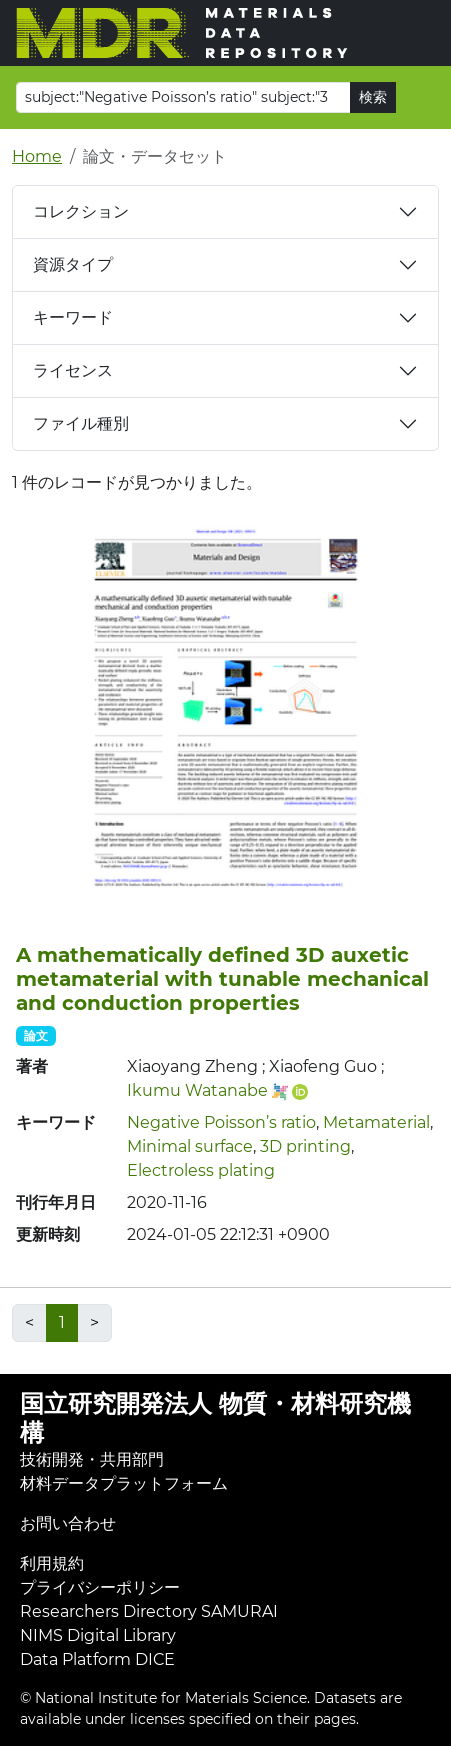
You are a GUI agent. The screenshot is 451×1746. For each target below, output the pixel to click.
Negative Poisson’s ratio (221, 1122)
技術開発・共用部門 (92, 1459)
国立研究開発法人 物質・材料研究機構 (215, 1418)
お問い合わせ (68, 1523)
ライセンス (73, 370)
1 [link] (62, 1322)
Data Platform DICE (97, 1659)
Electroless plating (201, 1170)
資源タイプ (73, 264)
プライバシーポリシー (100, 1587)
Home (37, 156)
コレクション (81, 211)
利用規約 (52, 1563)
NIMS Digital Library (98, 1635)
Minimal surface (190, 1146)
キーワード (73, 317)
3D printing (305, 1146)
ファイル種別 (81, 423)
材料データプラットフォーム (124, 1483)
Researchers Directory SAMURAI (149, 1611)
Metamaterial (376, 1122)
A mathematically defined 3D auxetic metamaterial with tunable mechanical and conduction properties (222, 979)
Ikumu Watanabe (197, 1090)
